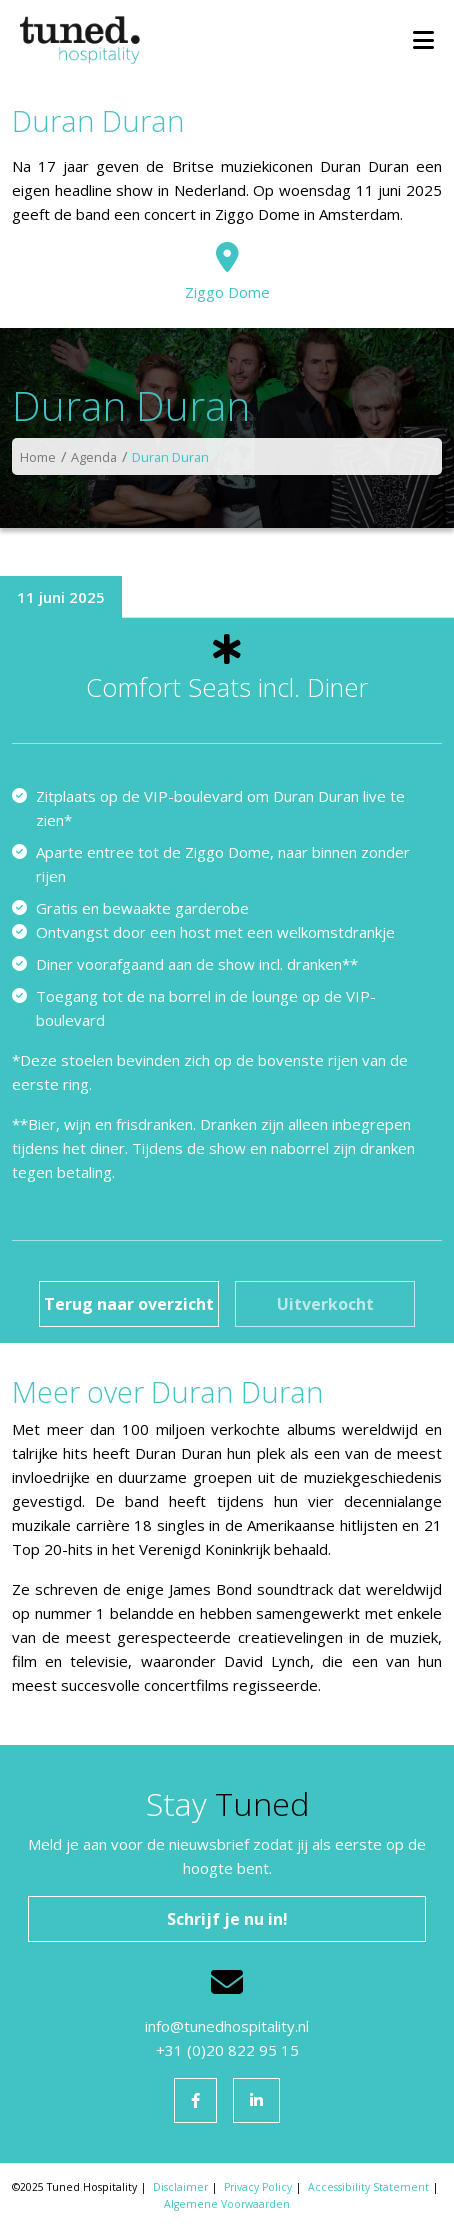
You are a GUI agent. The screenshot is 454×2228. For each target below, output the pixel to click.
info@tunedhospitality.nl (227, 2026)
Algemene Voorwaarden (227, 2204)
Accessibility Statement (368, 2187)
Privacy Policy (258, 2187)
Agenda (94, 457)
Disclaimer (180, 2187)
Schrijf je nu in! (227, 1919)
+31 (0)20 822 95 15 (227, 2050)
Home (38, 457)
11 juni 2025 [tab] (61, 597)
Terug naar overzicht (129, 1304)
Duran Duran (170, 457)
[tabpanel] (227, 980)
